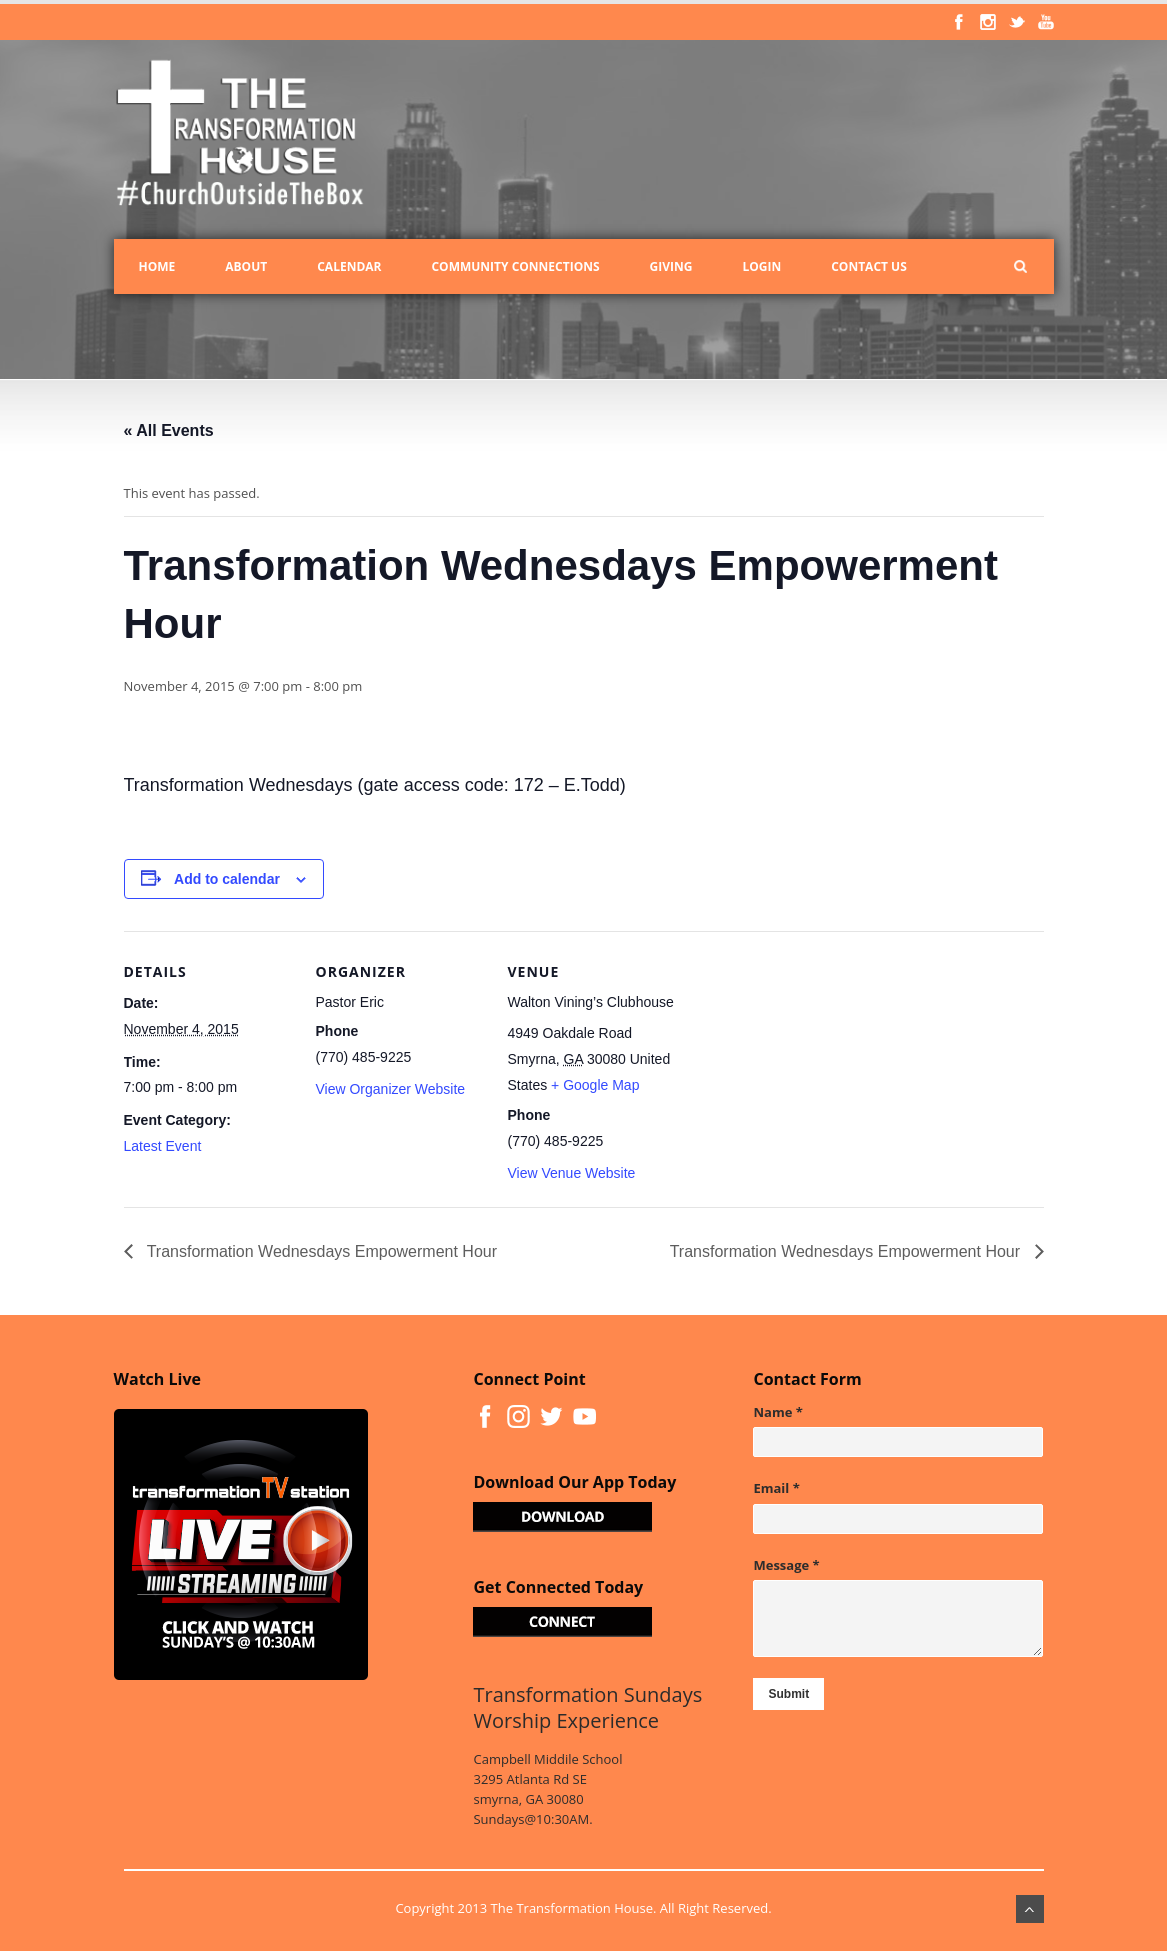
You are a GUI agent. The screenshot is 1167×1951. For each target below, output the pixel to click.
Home (157, 266)
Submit (788, 1694)
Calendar (349, 266)
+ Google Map (595, 1085)
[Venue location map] (805, 1068)
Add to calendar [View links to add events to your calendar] (227, 879)
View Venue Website (572, 1173)
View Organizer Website (391, 1089)
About (246, 266)
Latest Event (163, 1146)
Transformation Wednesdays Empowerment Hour (320, 1251)
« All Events (169, 430)
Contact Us (869, 266)
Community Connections (515, 266)
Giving (671, 266)
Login (761, 266)
